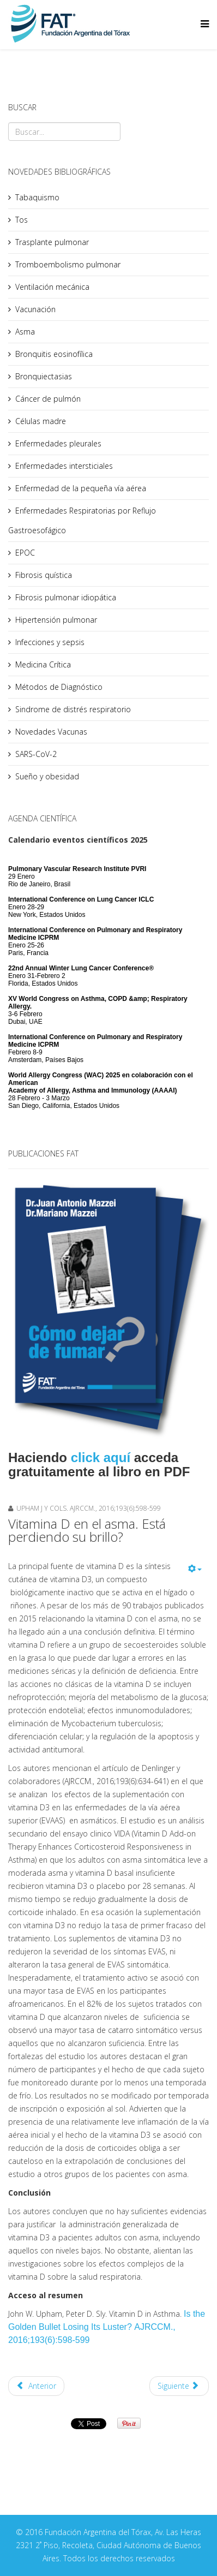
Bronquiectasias (43, 376)
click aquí (100, 1457)
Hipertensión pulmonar (56, 620)
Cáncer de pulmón (48, 398)
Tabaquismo (37, 197)
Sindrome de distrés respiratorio (73, 709)
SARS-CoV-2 (36, 754)
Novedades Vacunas (51, 731)
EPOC (25, 552)
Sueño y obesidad (47, 776)
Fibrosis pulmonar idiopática (65, 597)
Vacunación (35, 309)
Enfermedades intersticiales (64, 466)
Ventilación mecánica (52, 287)
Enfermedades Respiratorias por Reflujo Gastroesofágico (82, 520)
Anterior (36, 2386)
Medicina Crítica (43, 664)
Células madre (40, 421)
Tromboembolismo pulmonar (67, 264)
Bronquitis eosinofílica (54, 354)
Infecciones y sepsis (50, 642)
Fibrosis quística (43, 575)
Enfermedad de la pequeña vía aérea (80, 488)
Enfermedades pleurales (58, 443)
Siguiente (178, 2386)
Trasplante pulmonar (52, 242)
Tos (21, 219)
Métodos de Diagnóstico (59, 687)
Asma (25, 331)
